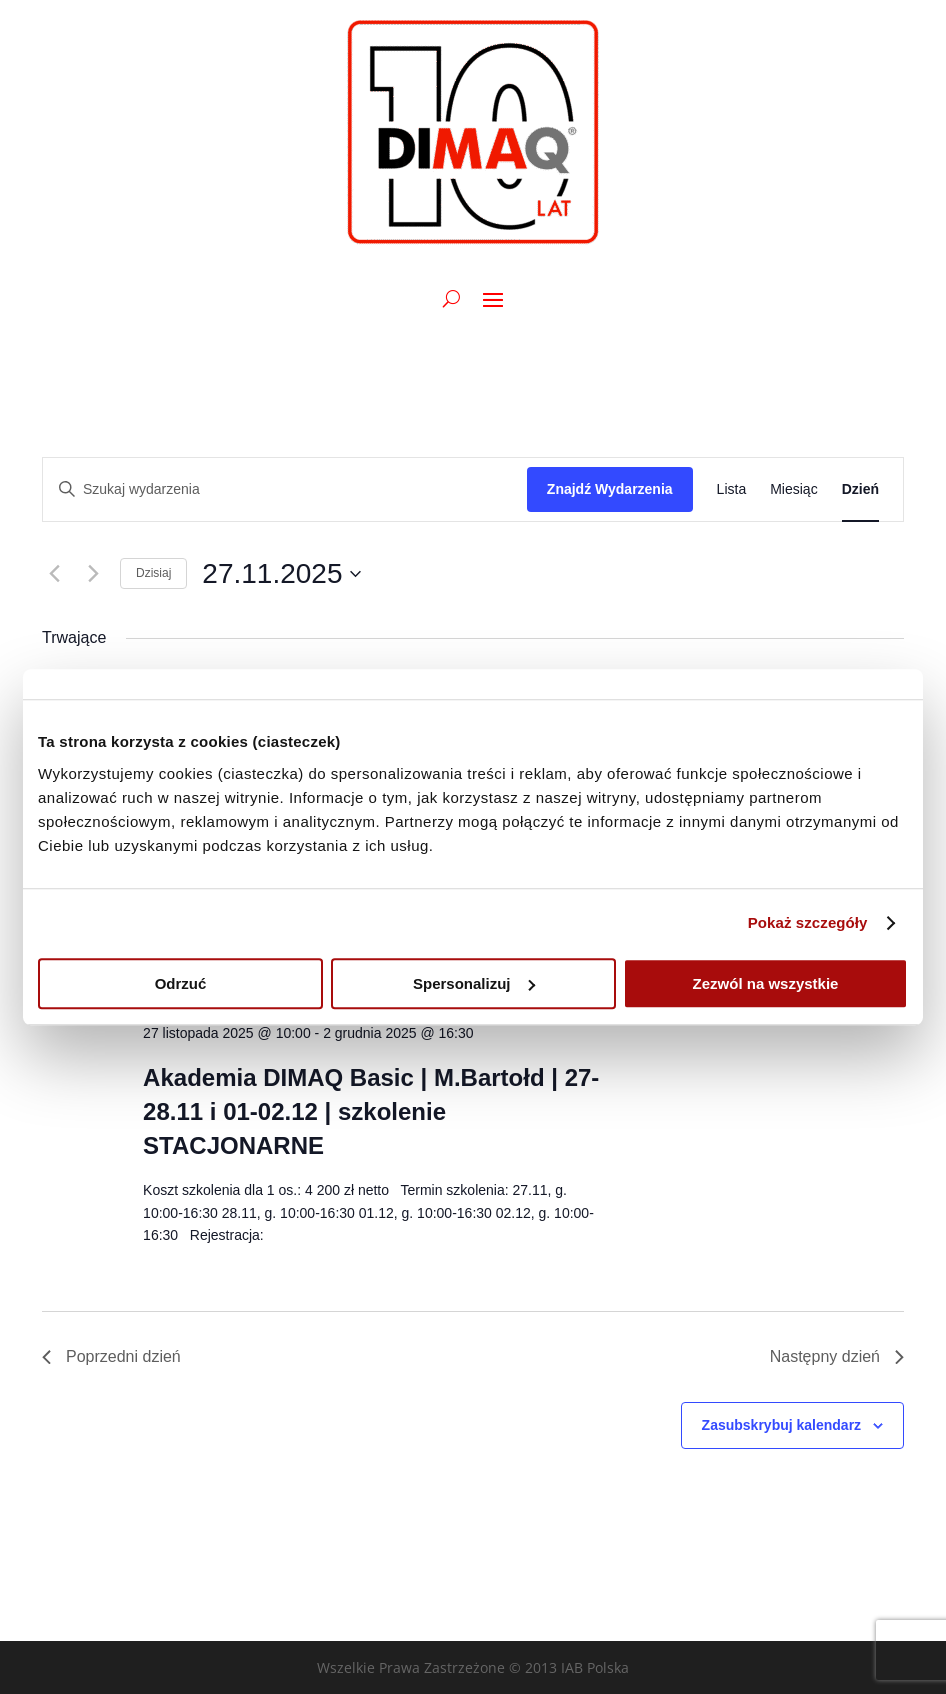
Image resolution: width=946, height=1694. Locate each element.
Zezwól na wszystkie (766, 983)
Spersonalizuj (474, 983)
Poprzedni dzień (111, 1356)
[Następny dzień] (93, 574)
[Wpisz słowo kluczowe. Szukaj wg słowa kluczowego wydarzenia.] (285, 489)
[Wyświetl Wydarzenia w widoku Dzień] (860, 489)
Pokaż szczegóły (808, 922)
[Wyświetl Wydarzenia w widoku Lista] (732, 489)
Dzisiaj (153, 573)
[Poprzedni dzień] (54, 574)
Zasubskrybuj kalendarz (782, 1425)
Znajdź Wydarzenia (610, 489)
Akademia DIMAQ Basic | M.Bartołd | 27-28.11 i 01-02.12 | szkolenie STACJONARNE (371, 1111)
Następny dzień (837, 1356)
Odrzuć (181, 983)
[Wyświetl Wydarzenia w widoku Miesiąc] (793, 489)
